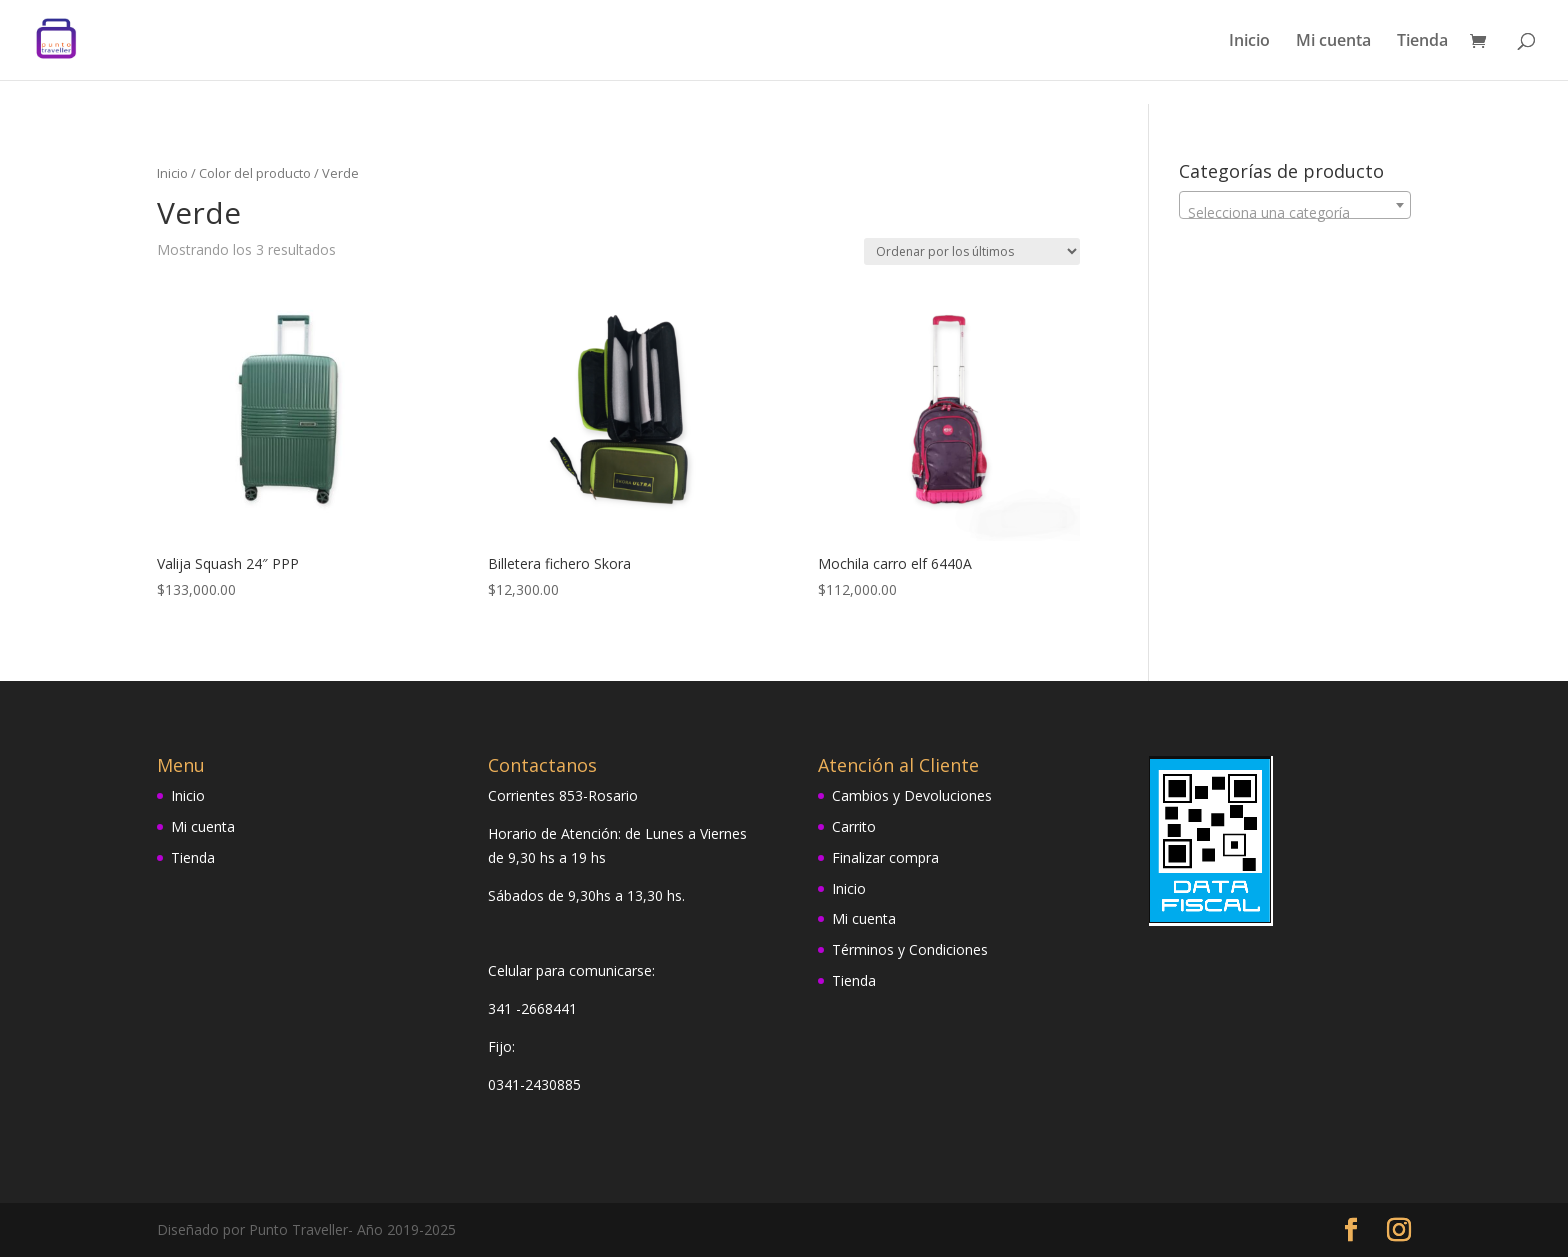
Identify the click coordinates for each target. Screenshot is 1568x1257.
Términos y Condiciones (910, 949)
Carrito (854, 826)
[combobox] (1295, 205)
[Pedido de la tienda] (972, 251)
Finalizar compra (885, 857)
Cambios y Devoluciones (912, 795)
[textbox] (1295, 213)
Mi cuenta (1333, 42)
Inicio (1249, 42)
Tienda (1422, 42)
